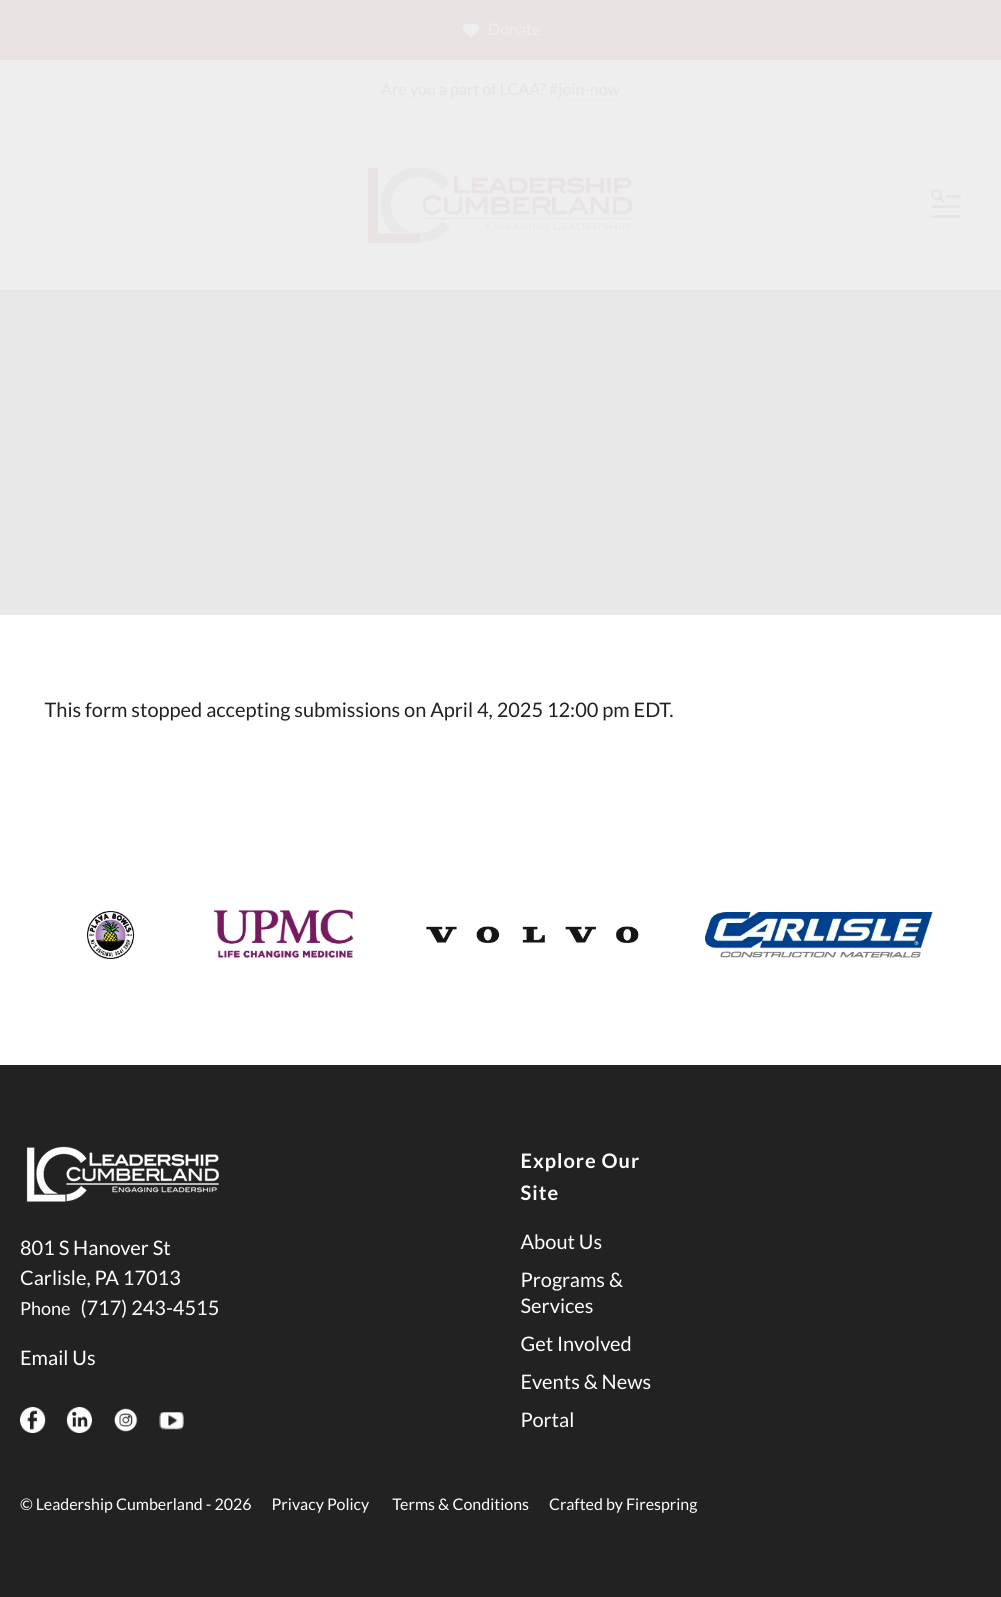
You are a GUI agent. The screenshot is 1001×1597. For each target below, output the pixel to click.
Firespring (661, 1504)
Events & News (586, 1382)
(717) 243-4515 (149, 1308)
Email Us (58, 1358)
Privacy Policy (321, 1504)
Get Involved (576, 1344)
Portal (548, 1420)
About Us (562, 1242)
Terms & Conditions (460, 1504)
